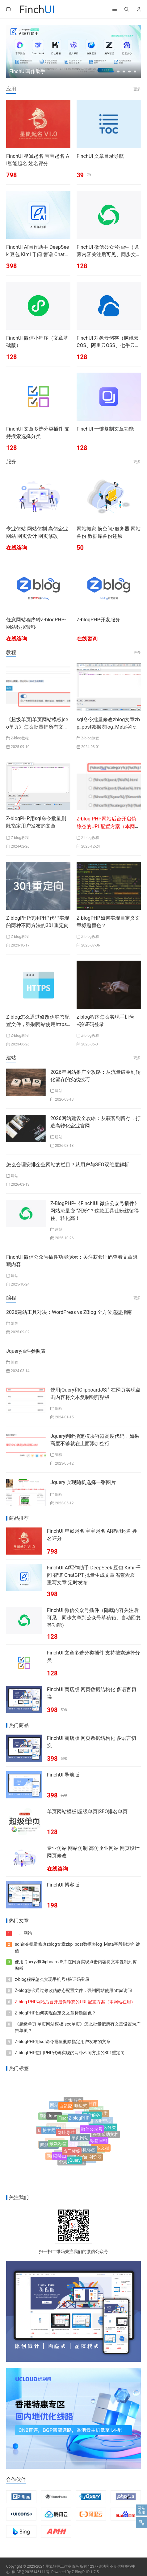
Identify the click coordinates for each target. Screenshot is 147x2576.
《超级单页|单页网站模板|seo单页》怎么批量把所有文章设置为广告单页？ (37, 727)
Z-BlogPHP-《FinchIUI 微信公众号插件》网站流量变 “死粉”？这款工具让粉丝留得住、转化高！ (94, 1210)
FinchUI (65, 2123)
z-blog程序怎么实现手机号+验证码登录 (52, 1979)
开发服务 (91, 2119)
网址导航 (66, 2138)
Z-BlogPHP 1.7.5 (85, 2572)
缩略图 (59, 2157)
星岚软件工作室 (58, 2566)
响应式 (80, 2109)
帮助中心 (46, 2127)
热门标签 (71, 2155)
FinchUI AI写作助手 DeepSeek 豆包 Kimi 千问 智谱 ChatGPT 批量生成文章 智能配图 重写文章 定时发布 (94, 1575)
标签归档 (98, 2143)
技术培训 (48, 2142)
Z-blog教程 (20, 738)
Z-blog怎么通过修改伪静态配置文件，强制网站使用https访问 (37, 1024)
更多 (137, 89)
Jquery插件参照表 (26, 1351)
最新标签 (58, 2147)
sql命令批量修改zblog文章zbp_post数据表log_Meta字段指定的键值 (108, 727)
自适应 (65, 2109)
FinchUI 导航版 (63, 1775)
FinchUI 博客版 (63, 1885)
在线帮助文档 (106, 2134)
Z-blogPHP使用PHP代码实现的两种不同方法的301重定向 (70, 2052)
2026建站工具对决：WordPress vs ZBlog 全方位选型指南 (69, 1312)
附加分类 (99, 2115)
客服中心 (103, 2119)
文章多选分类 (103, 2129)
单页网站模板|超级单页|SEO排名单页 (87, 1811)
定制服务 (73, 2101)
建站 (58, 1091)
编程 (14, 1362)
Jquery (54, 2119)
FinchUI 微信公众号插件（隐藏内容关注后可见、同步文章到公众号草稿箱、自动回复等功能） (94, 1617)
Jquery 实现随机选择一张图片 (83, 1482)
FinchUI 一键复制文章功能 (105, 429)
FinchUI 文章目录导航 (100, 156)
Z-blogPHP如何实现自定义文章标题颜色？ (55, 2012)
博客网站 (51, 2134)
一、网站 (23, 1933)
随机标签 (86, 2153)
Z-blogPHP (79, 2123)
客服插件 (88, 2104)
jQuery (74, 2161)
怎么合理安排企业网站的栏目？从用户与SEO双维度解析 (67, 1164)
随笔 (14, 1323)
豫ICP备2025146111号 (30, 2572)
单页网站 (80, 2143)
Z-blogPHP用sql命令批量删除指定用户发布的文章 (63, 2041)
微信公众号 (92, 2134)
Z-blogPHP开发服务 (98, 620)
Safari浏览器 (89, 2158)
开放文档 (100, 2148)
